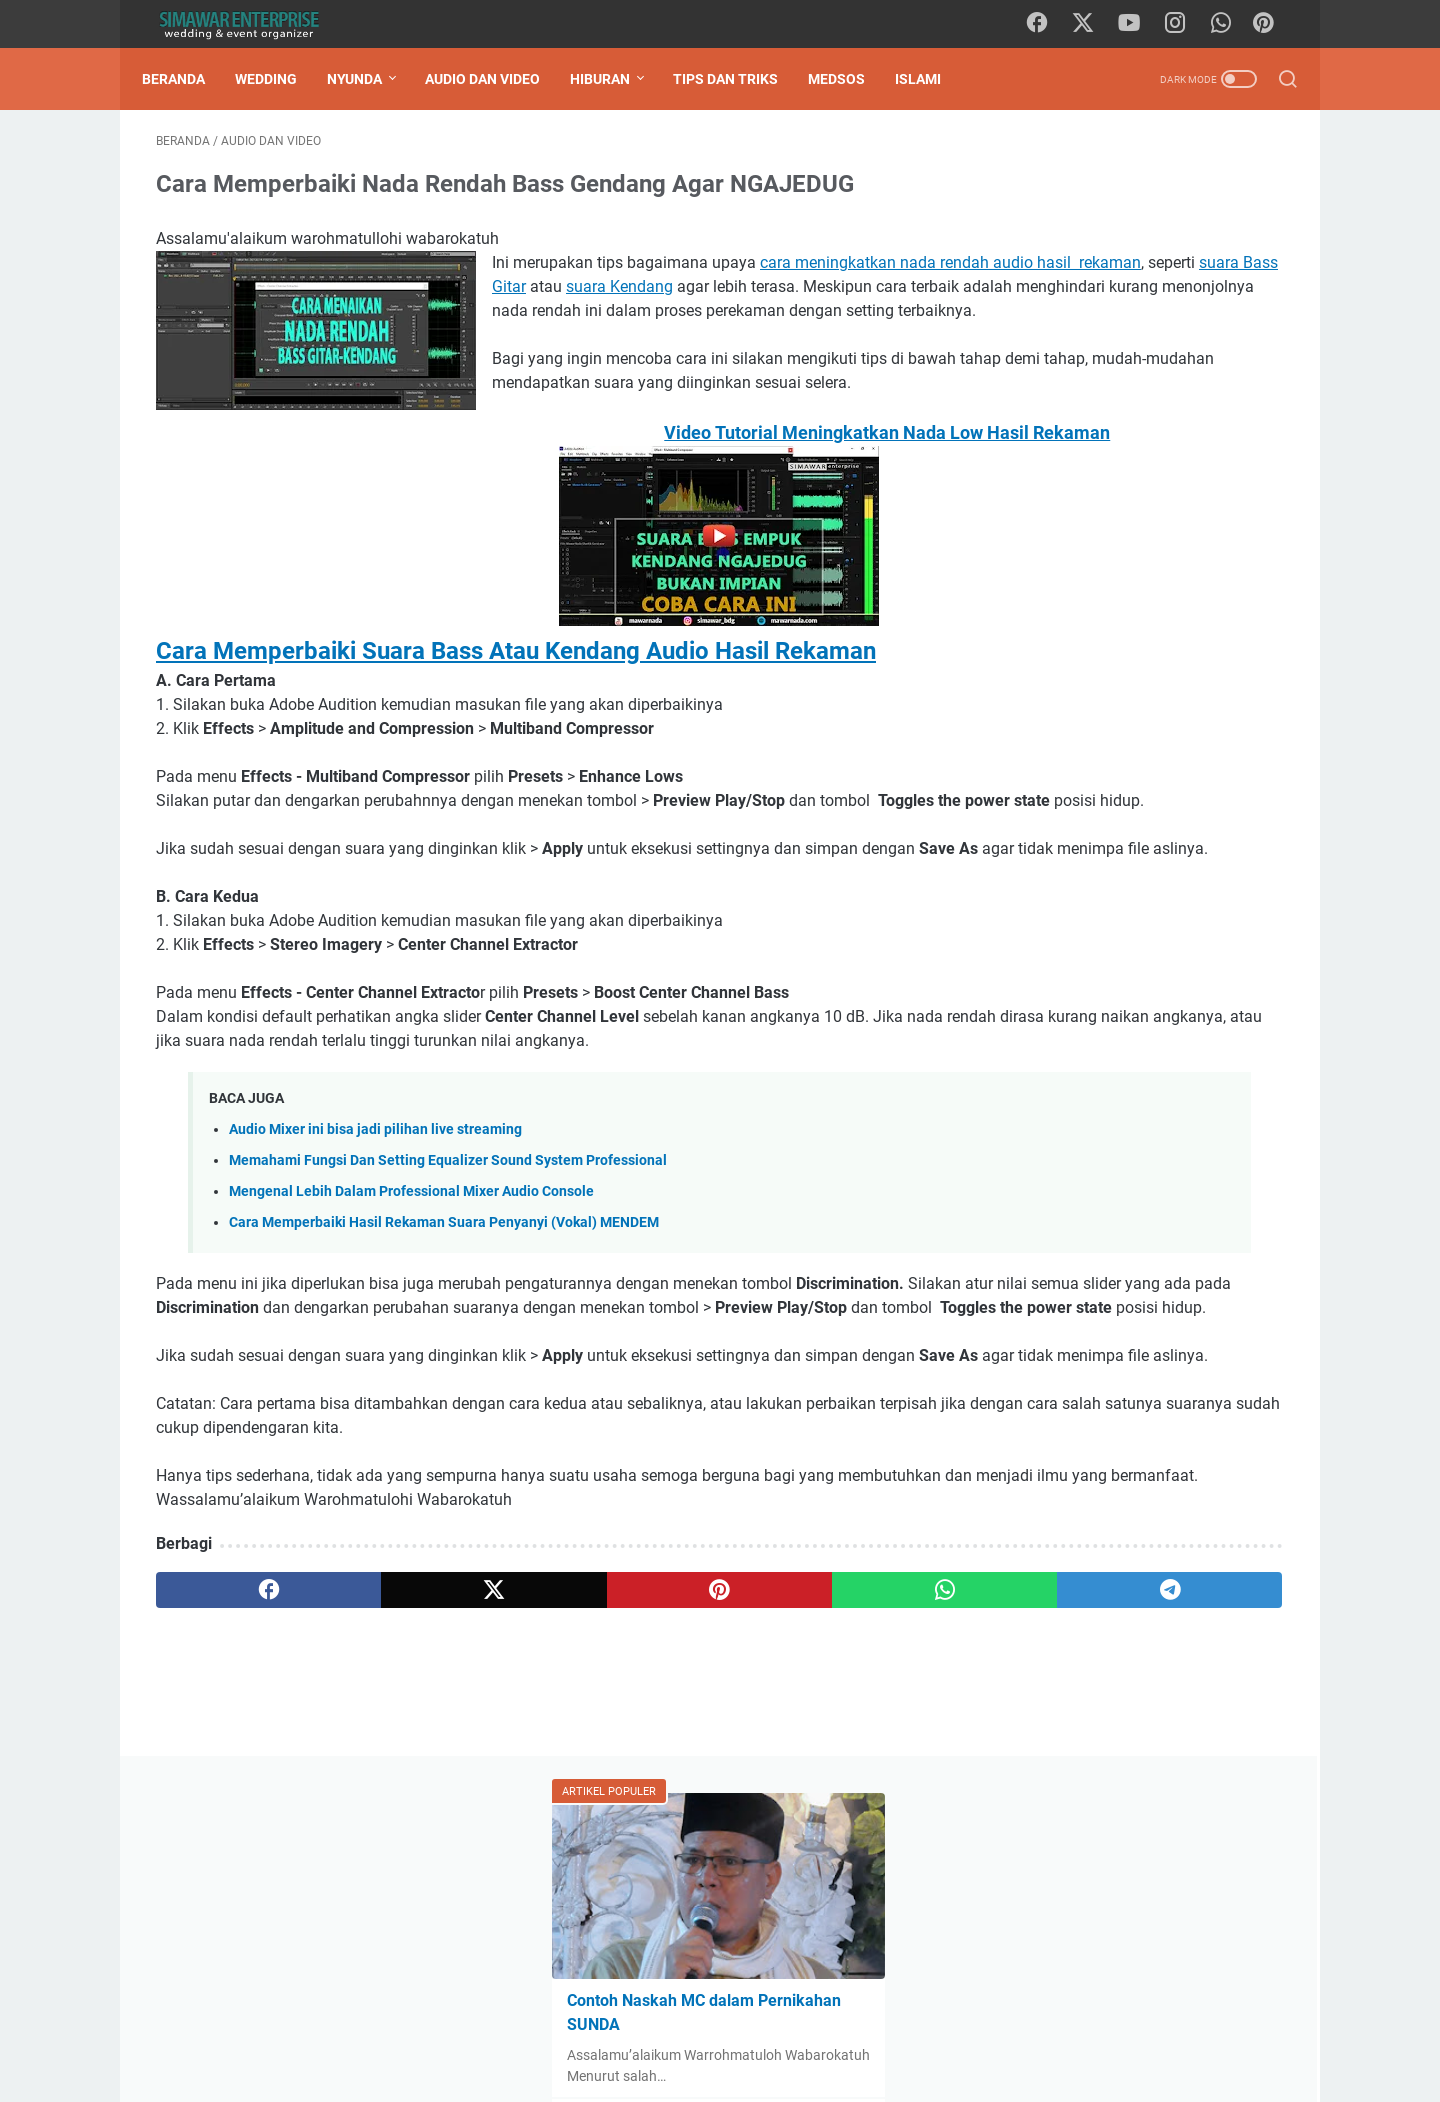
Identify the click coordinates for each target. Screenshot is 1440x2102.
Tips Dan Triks (739, 79)
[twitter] (1094, 24)
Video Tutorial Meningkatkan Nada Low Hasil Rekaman (534, 518)
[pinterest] (533, 1820)
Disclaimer (813, 2030)
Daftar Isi (518, 2030)
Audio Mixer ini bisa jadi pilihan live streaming (375, 1287)
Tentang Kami (610, 2030)
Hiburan (614, 79)
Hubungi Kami (717, 2030)
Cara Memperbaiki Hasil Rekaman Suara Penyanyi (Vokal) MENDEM (444, 1380)
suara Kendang (581, 324)
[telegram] (836, 1820)
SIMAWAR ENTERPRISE (748, 2071)
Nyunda (368, 79)
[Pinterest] (1270, 24)
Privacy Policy (908, 2030)
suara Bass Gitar (849, 300)
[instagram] (1184, 24)
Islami (932, 79)
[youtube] (1139, 24)
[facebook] (1049, 24)
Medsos (850, 79)
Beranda (187, 79)
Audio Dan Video (496, 79)
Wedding (280, 79)
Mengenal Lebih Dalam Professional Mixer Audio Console (411, 1349)
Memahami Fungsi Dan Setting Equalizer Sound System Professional (448, 1318)
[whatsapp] (1229, 24)
